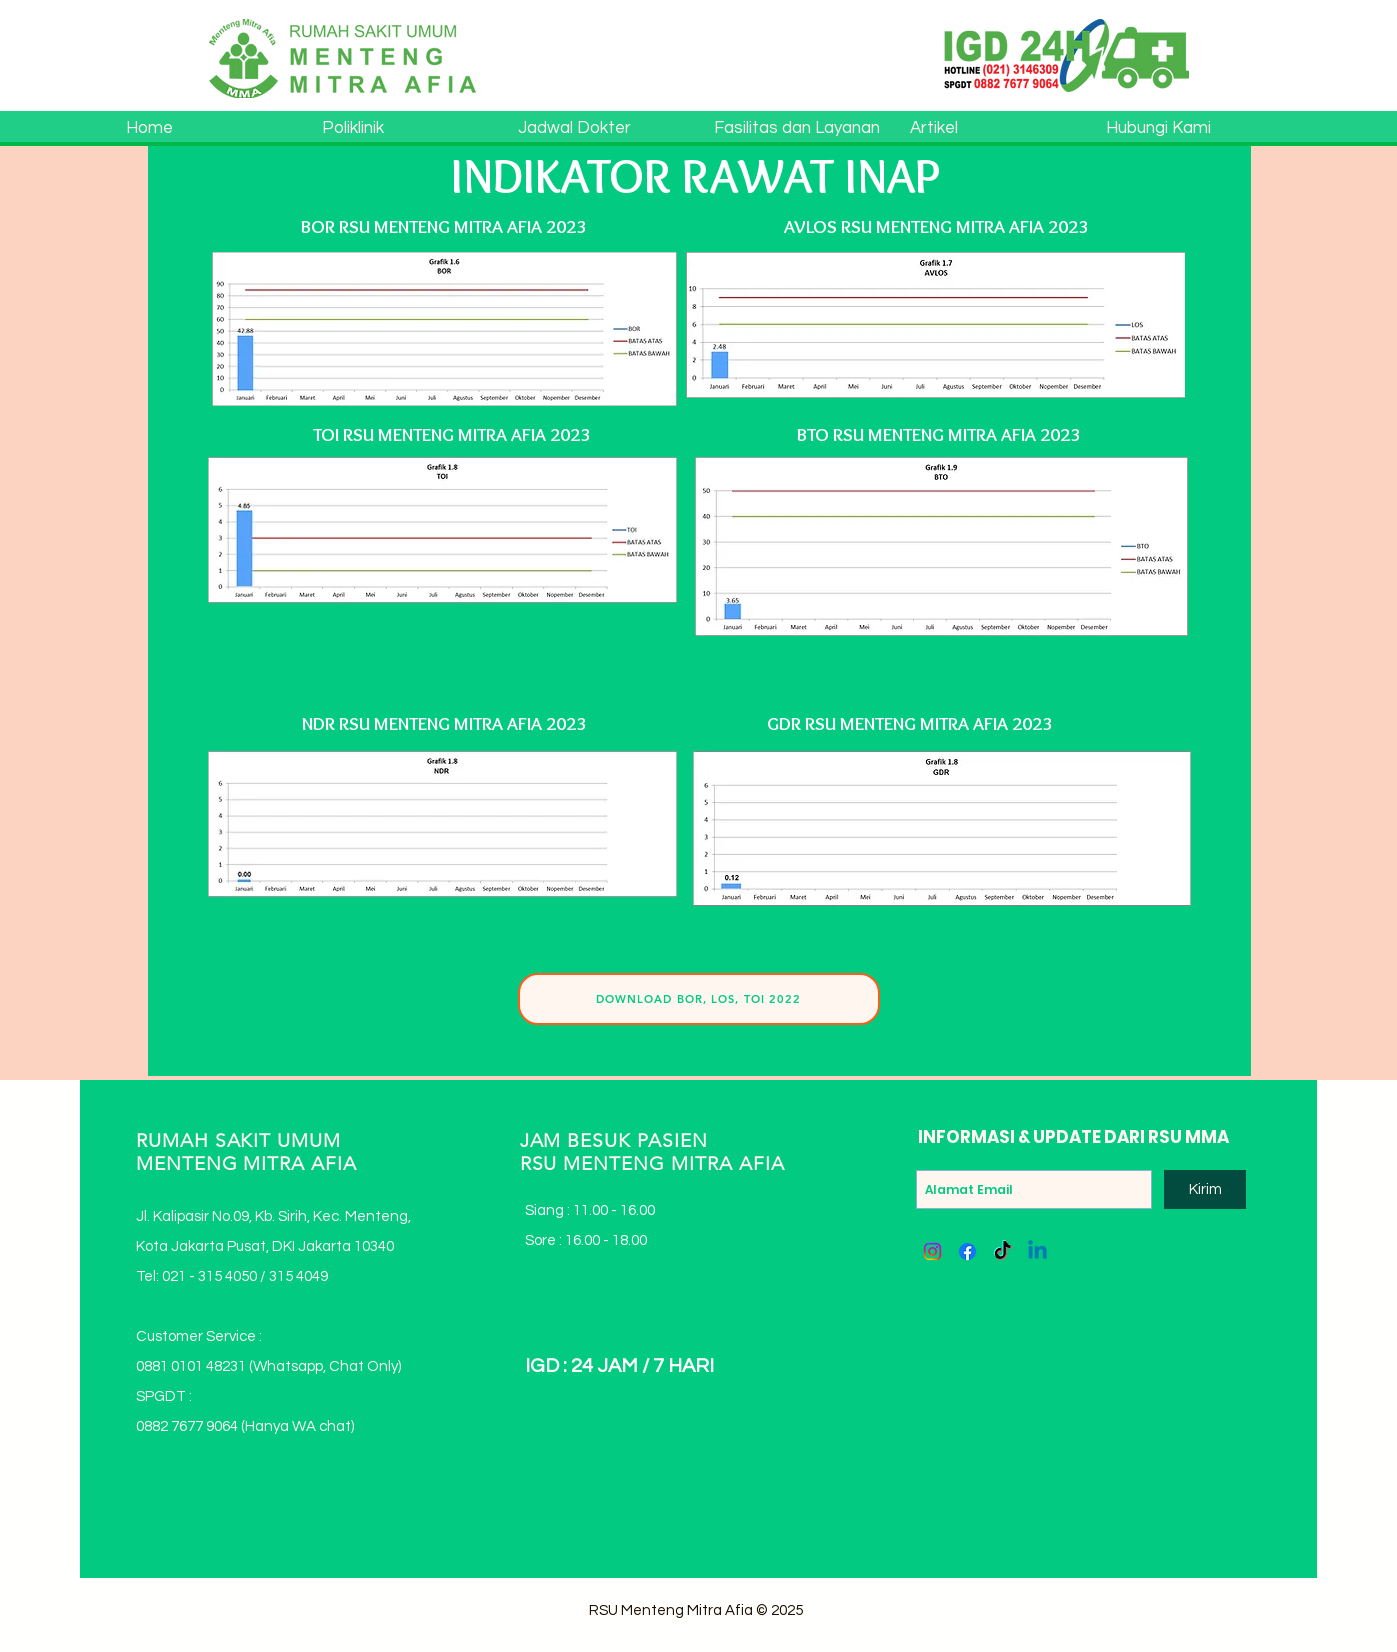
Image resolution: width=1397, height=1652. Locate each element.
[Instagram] (932, 1251)
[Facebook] (967, 1251)
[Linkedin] (1037, 1251)
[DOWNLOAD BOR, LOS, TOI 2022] (699, 999)
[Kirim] (1205, 1189)
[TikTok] (1002, 1251)
